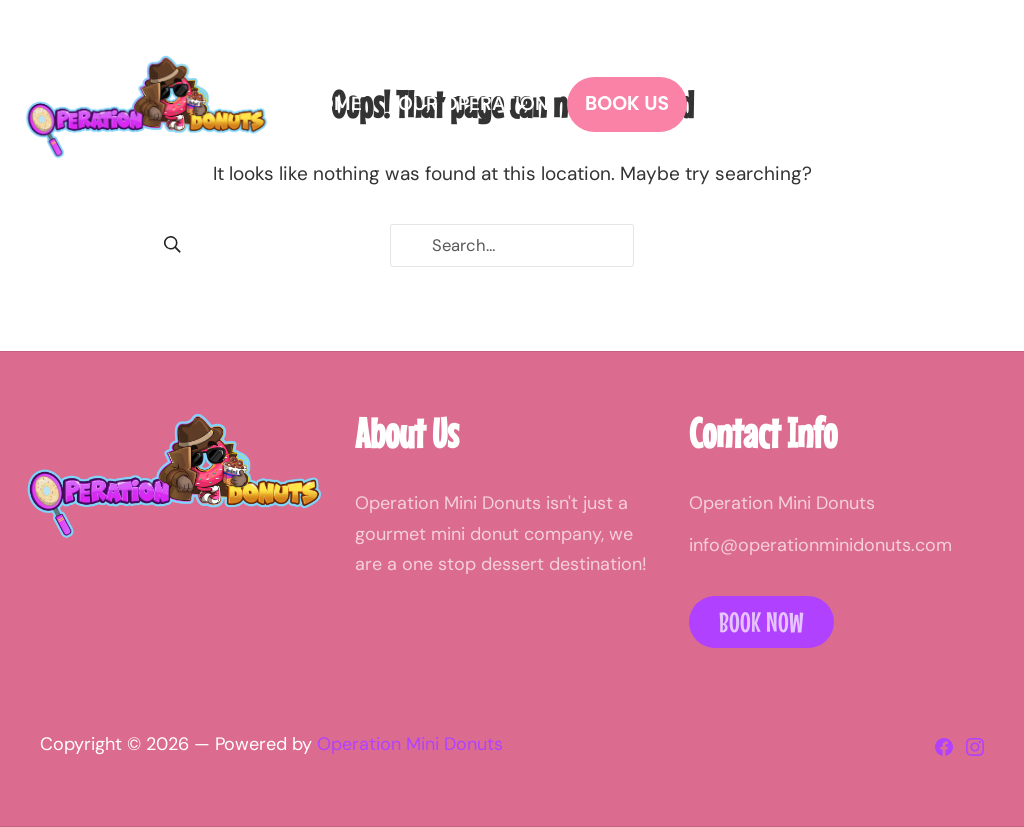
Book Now (761, 622)
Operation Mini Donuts (410, 744)
